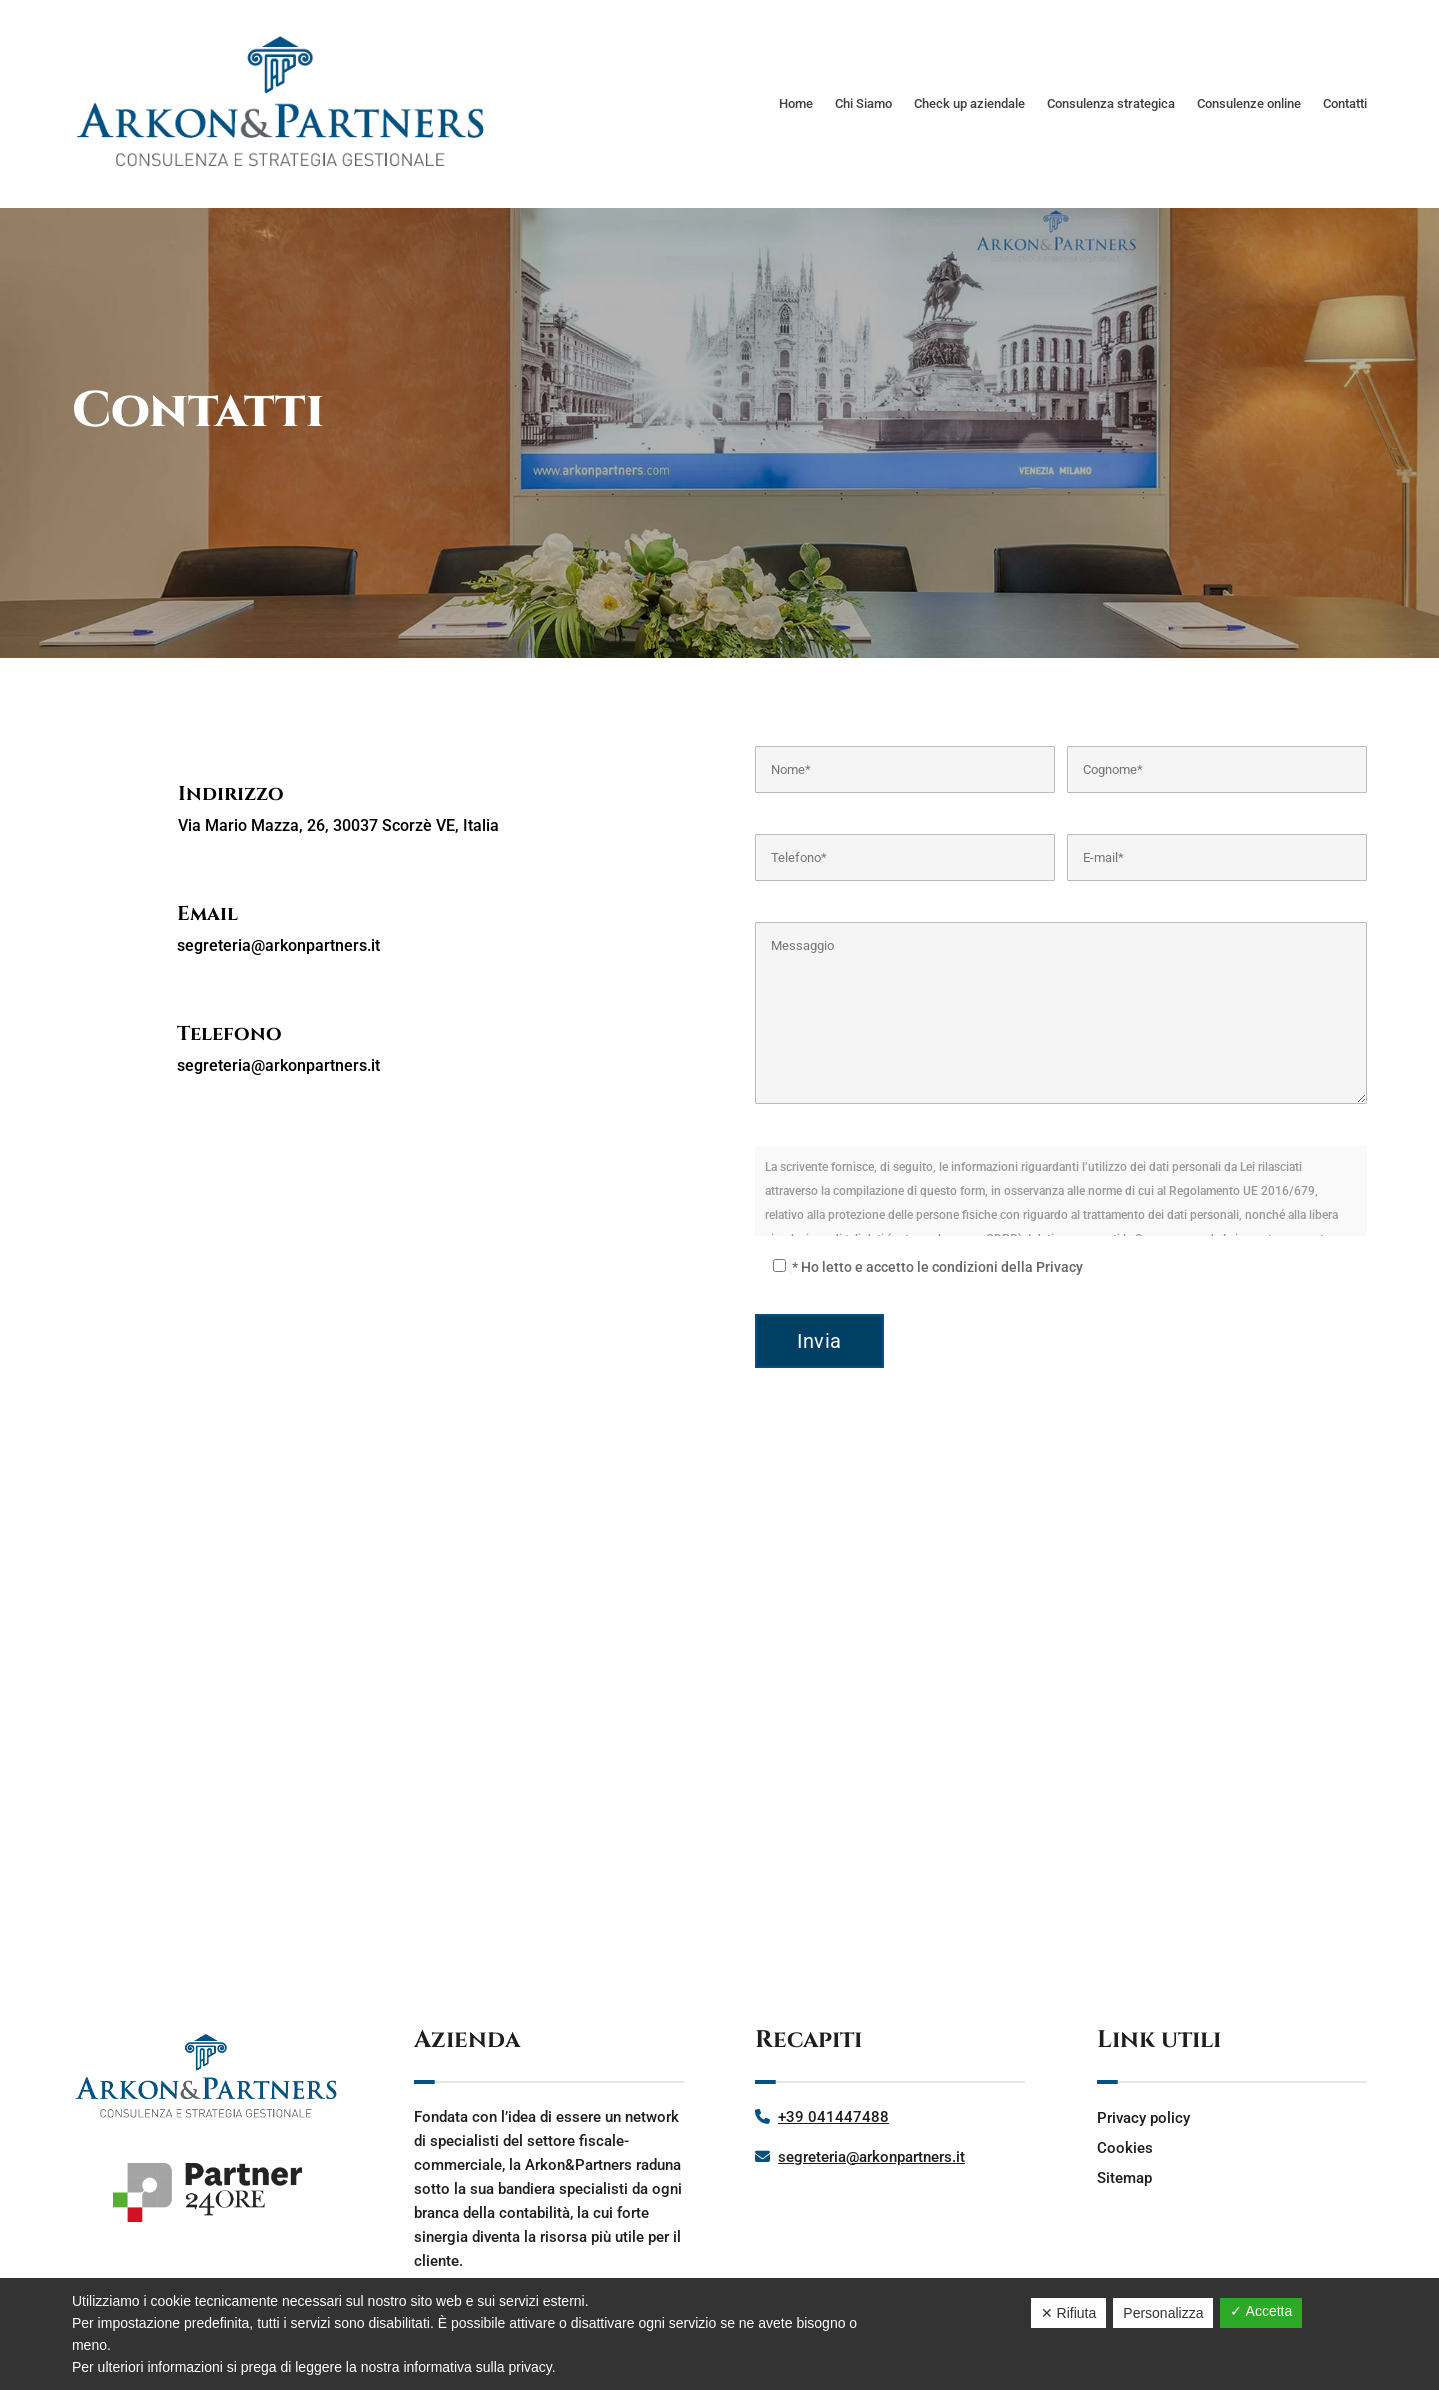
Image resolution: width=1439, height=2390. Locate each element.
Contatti (1345, 103)
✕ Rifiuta (1069, 2313)
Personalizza (1163, 2313)
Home (796, 103)
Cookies (1125, 2148)
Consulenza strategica (1111, 103)
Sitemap (1124, 2178)
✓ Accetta (1261, 2311)
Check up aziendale (969, 103)
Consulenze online (1249, 103)
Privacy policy (1143, 2118)
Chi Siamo (863, 103)
